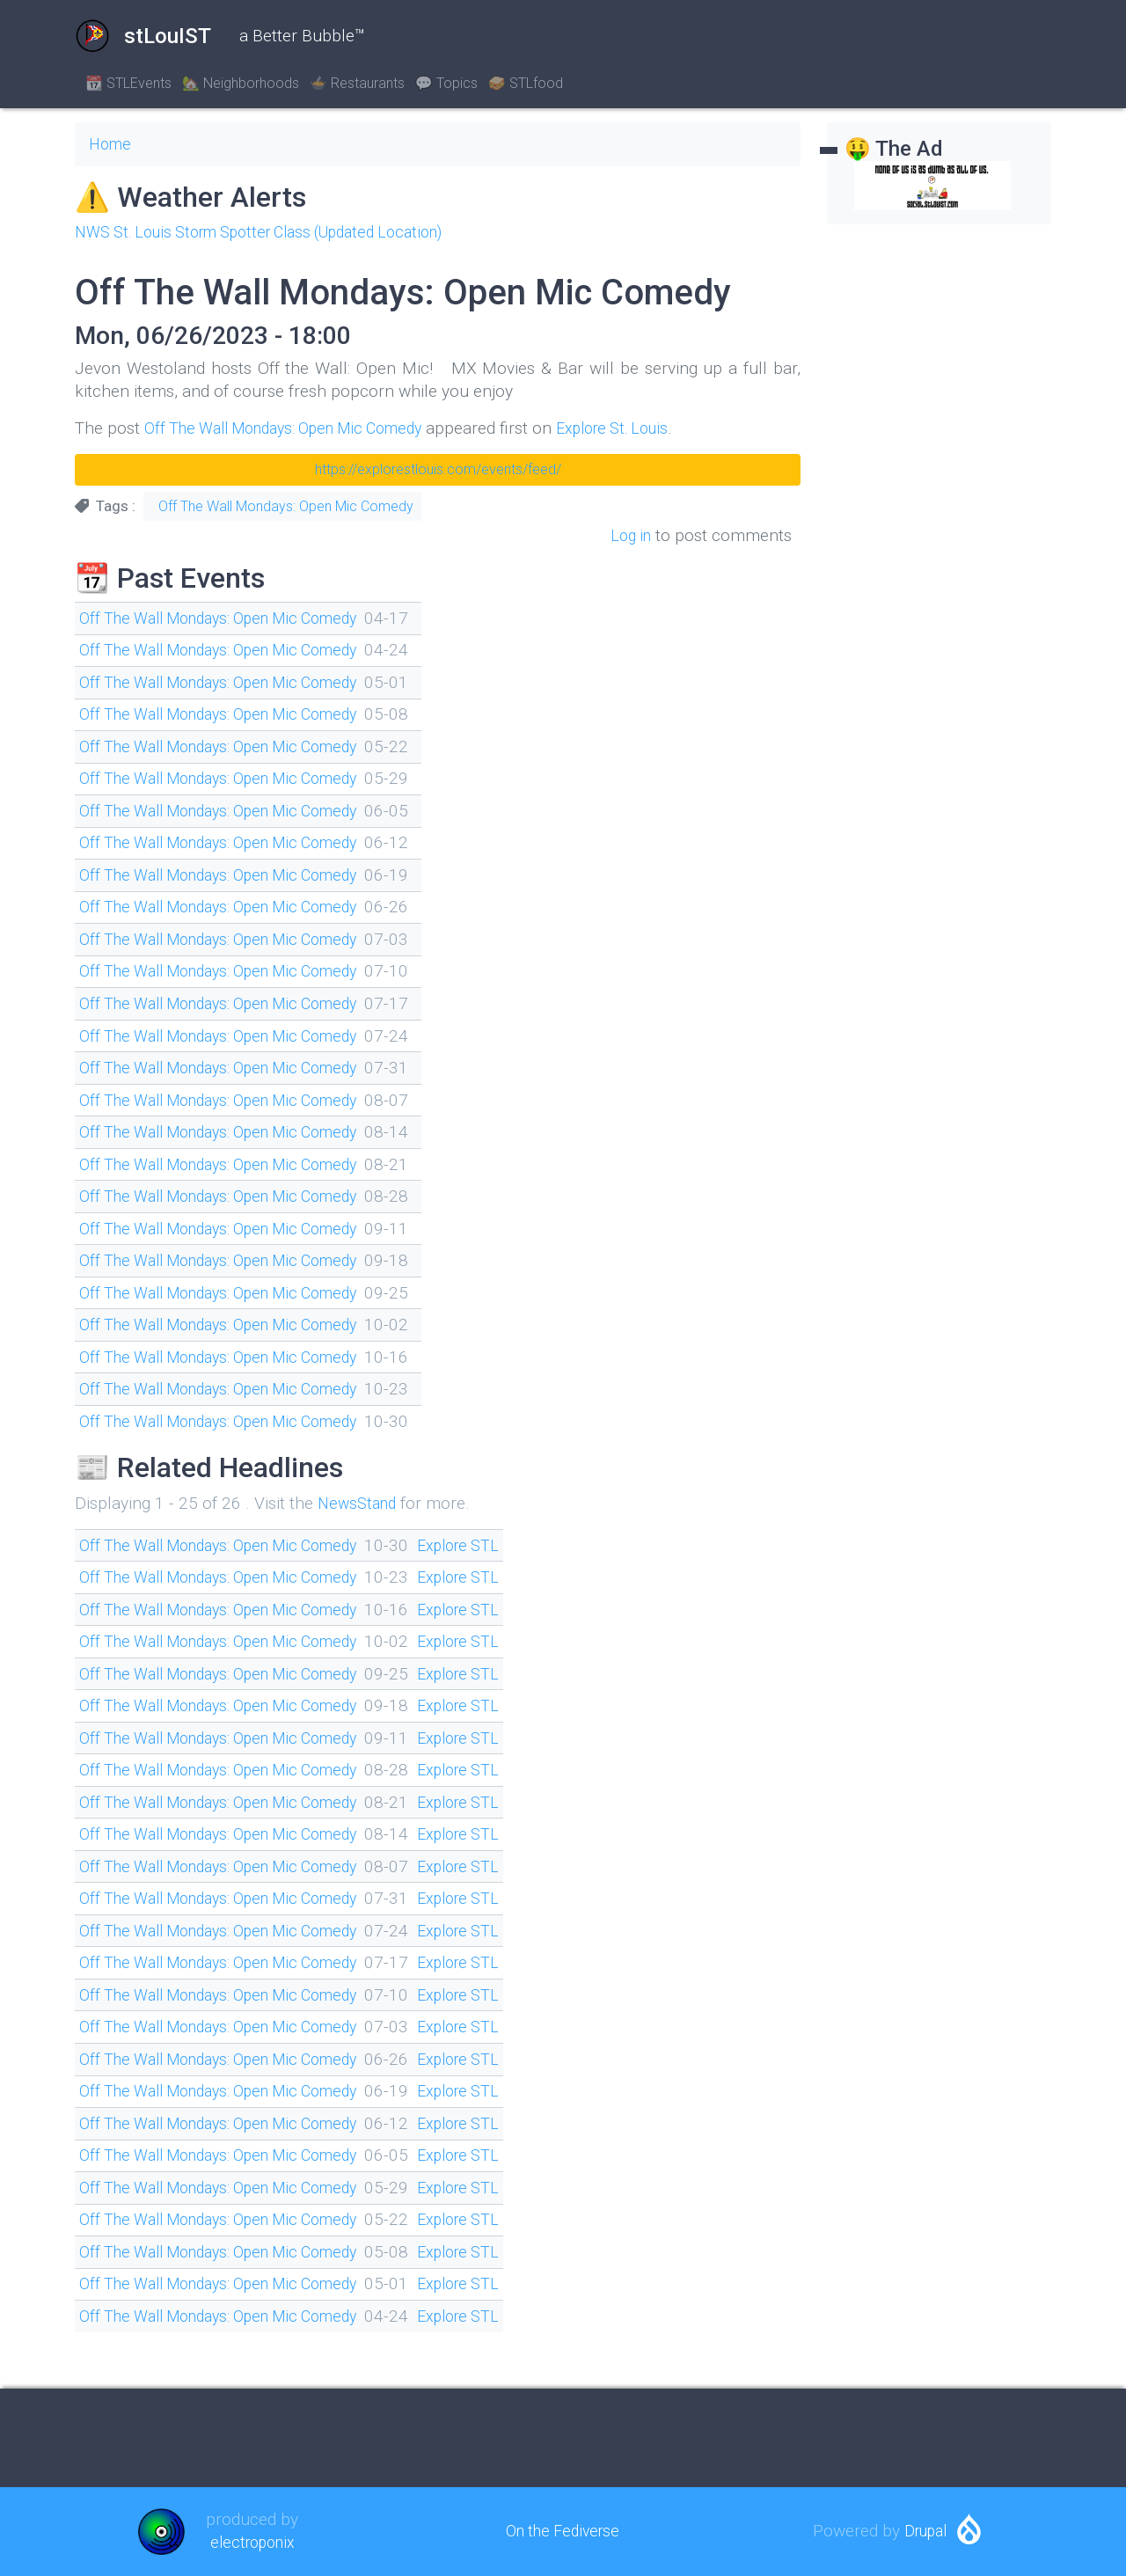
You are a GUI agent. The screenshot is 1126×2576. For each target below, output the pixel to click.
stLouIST (143, 36)
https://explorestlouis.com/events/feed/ (438, 469)
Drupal (925, 2531)
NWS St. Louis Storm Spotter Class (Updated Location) (277, 232)
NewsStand (360, 1503)
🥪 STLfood (525, 83)
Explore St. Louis (648, 428)
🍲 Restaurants (357, 83)
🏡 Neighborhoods (240, 83)
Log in (628, 535)
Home (112, 144)
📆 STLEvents (128, 83)
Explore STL (492, 1545)
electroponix (252, 2542)
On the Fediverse (563, 2531)
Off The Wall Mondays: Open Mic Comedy (297, 428)
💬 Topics (446, 83)
